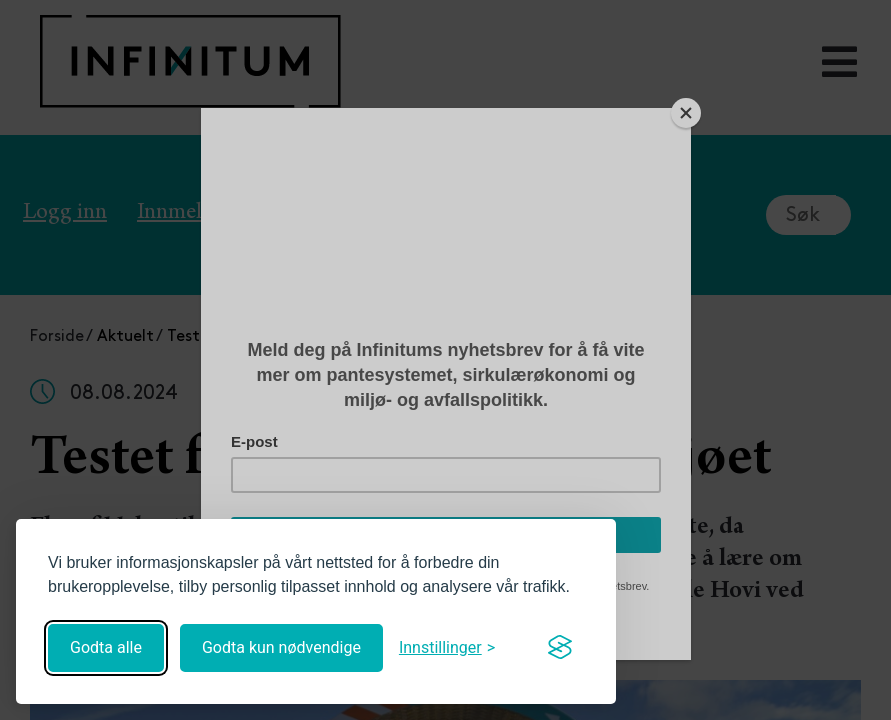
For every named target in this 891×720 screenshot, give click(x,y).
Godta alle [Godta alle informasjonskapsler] (106, 647)
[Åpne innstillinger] (447, 647)
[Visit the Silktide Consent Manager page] (560, 648)
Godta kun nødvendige (281, 647)
